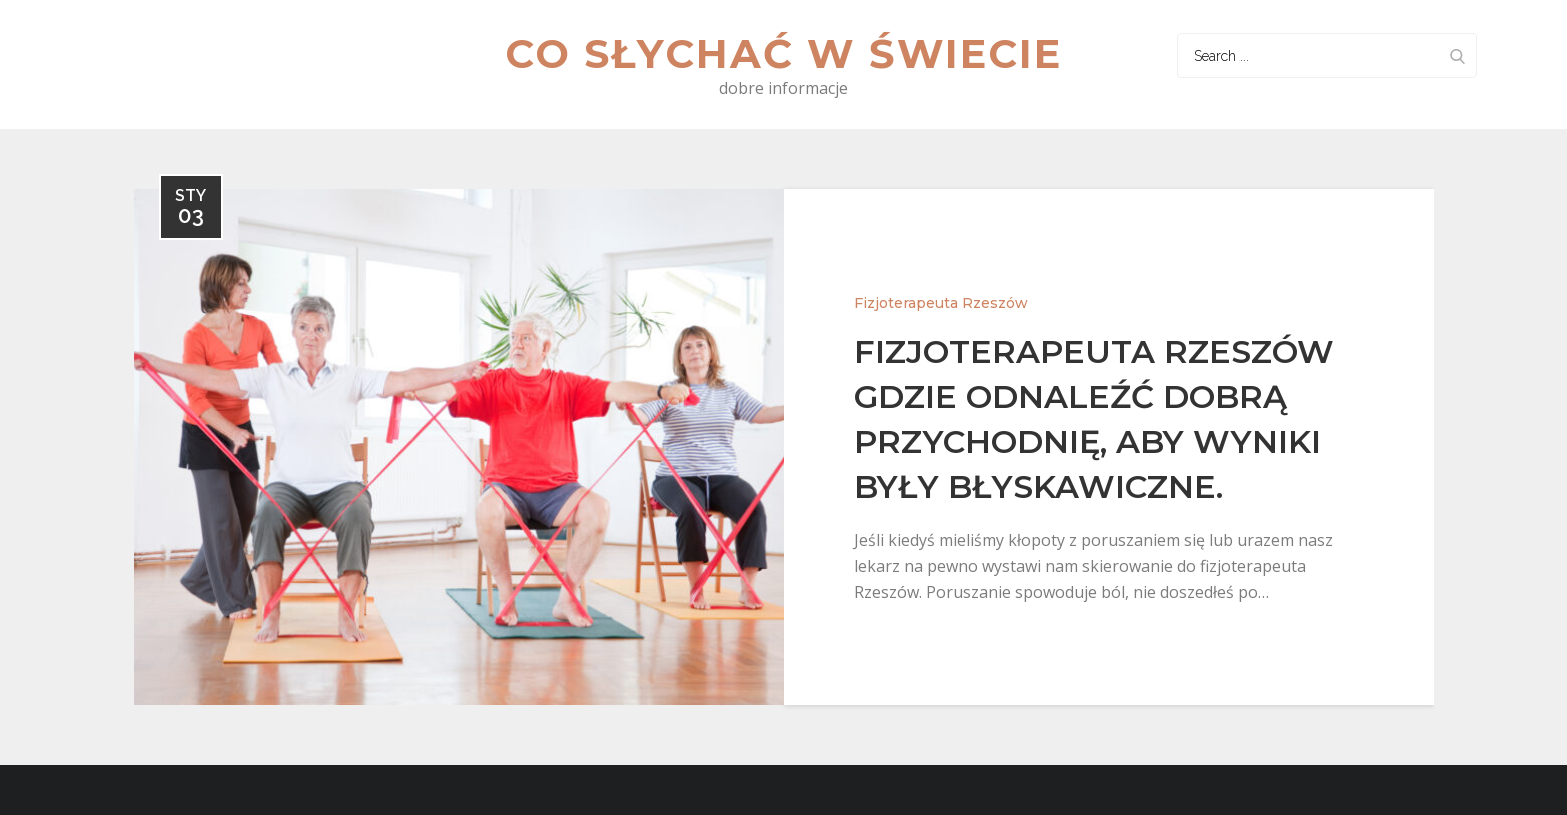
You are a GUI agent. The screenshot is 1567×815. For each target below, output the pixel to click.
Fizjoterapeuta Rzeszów (941, 303)
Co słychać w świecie (783, 53)
